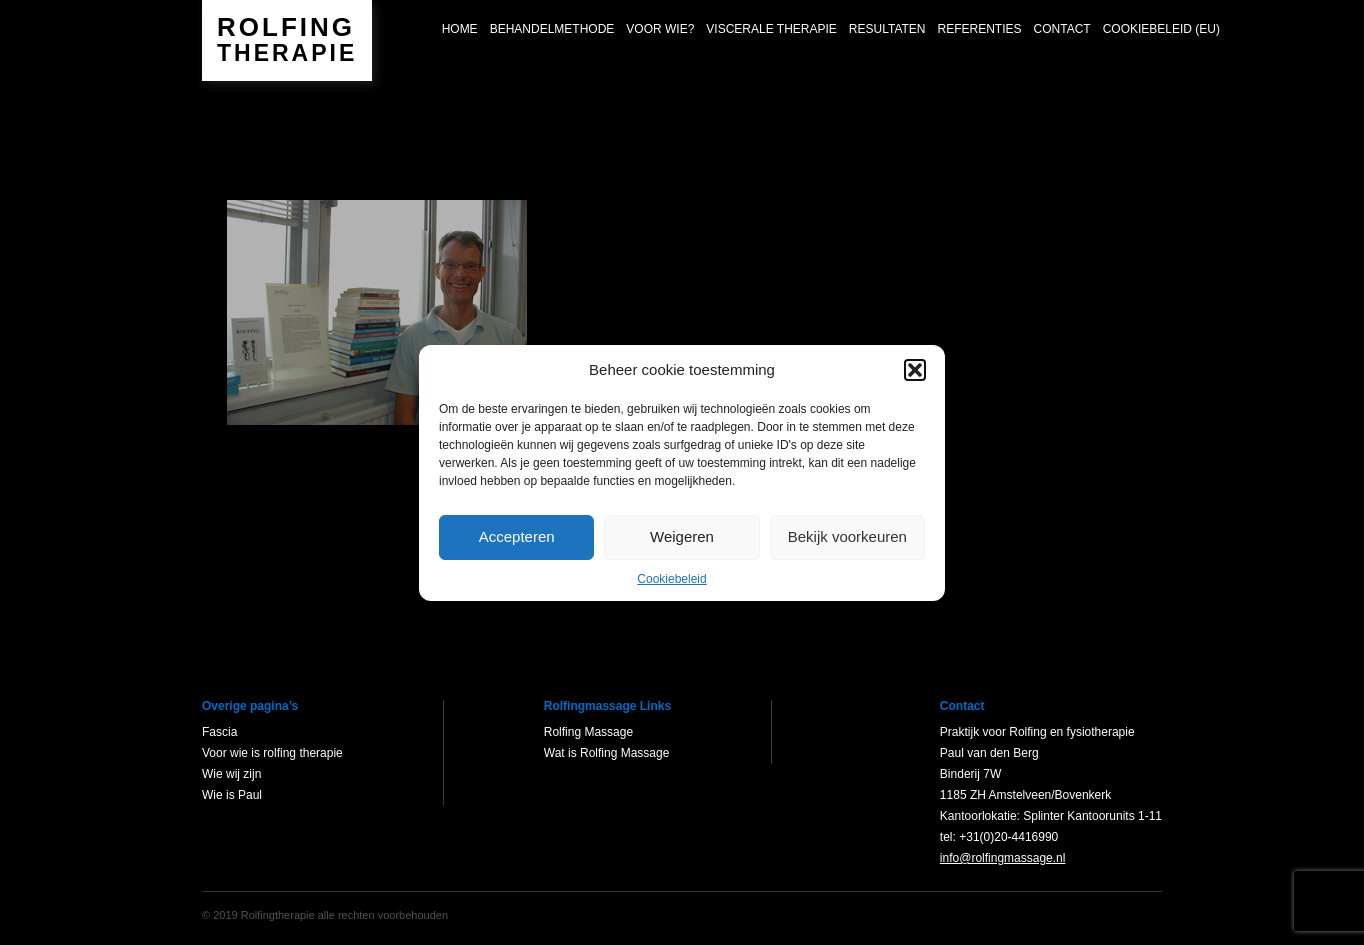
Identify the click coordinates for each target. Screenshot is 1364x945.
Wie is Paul (232, 795)
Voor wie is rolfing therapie (272, 753)
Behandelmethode (552, 29)
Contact (1062, 29)
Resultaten (887, 29)
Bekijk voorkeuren (847, 536)
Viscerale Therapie (771, 29)
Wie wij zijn (231, 774)
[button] (915, 370)
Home (460, 29)
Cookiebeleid (671, 579)
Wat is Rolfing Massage (607, 753)
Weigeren (682, 536)
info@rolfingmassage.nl (1003, 858)
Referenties (980, 29)
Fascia (219, 732)
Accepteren (517, 536)
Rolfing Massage (588, 732)
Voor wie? (660, 29)
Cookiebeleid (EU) (1161, 29)
